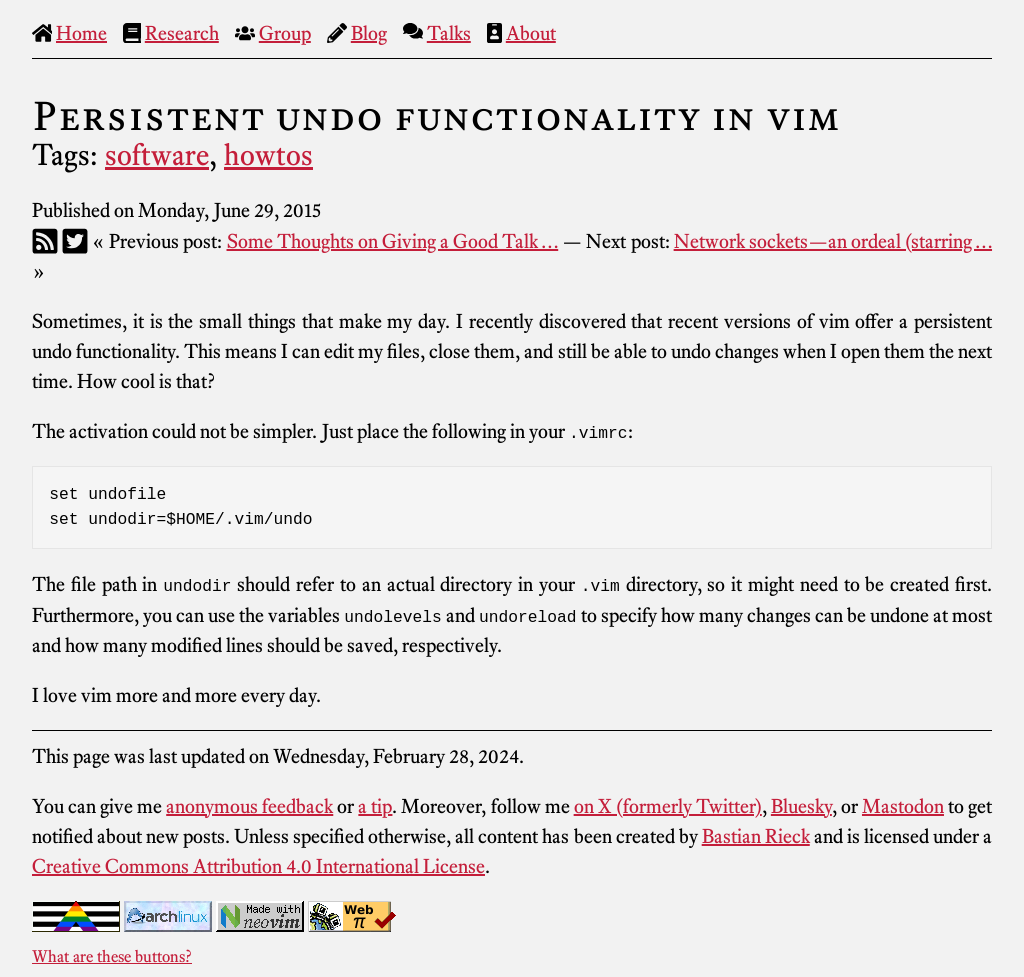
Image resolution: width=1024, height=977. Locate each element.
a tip (375, 805)
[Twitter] (75, 241)
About (531, 33)
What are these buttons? (112, 955)
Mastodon (903, 805)
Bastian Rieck (756, 835)
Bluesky (801, 805)
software (157, 155)
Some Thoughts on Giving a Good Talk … (393, 241)
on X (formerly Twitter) (668, 805)
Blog (369, 33)
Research (182, 33)
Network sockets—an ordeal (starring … (833, 241)
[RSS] (45, 241)
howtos (268, 155)
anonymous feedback (249, 805)
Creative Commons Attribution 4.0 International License (258, 865)
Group (285, 33)
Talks (449, 33)
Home (81, 33)
